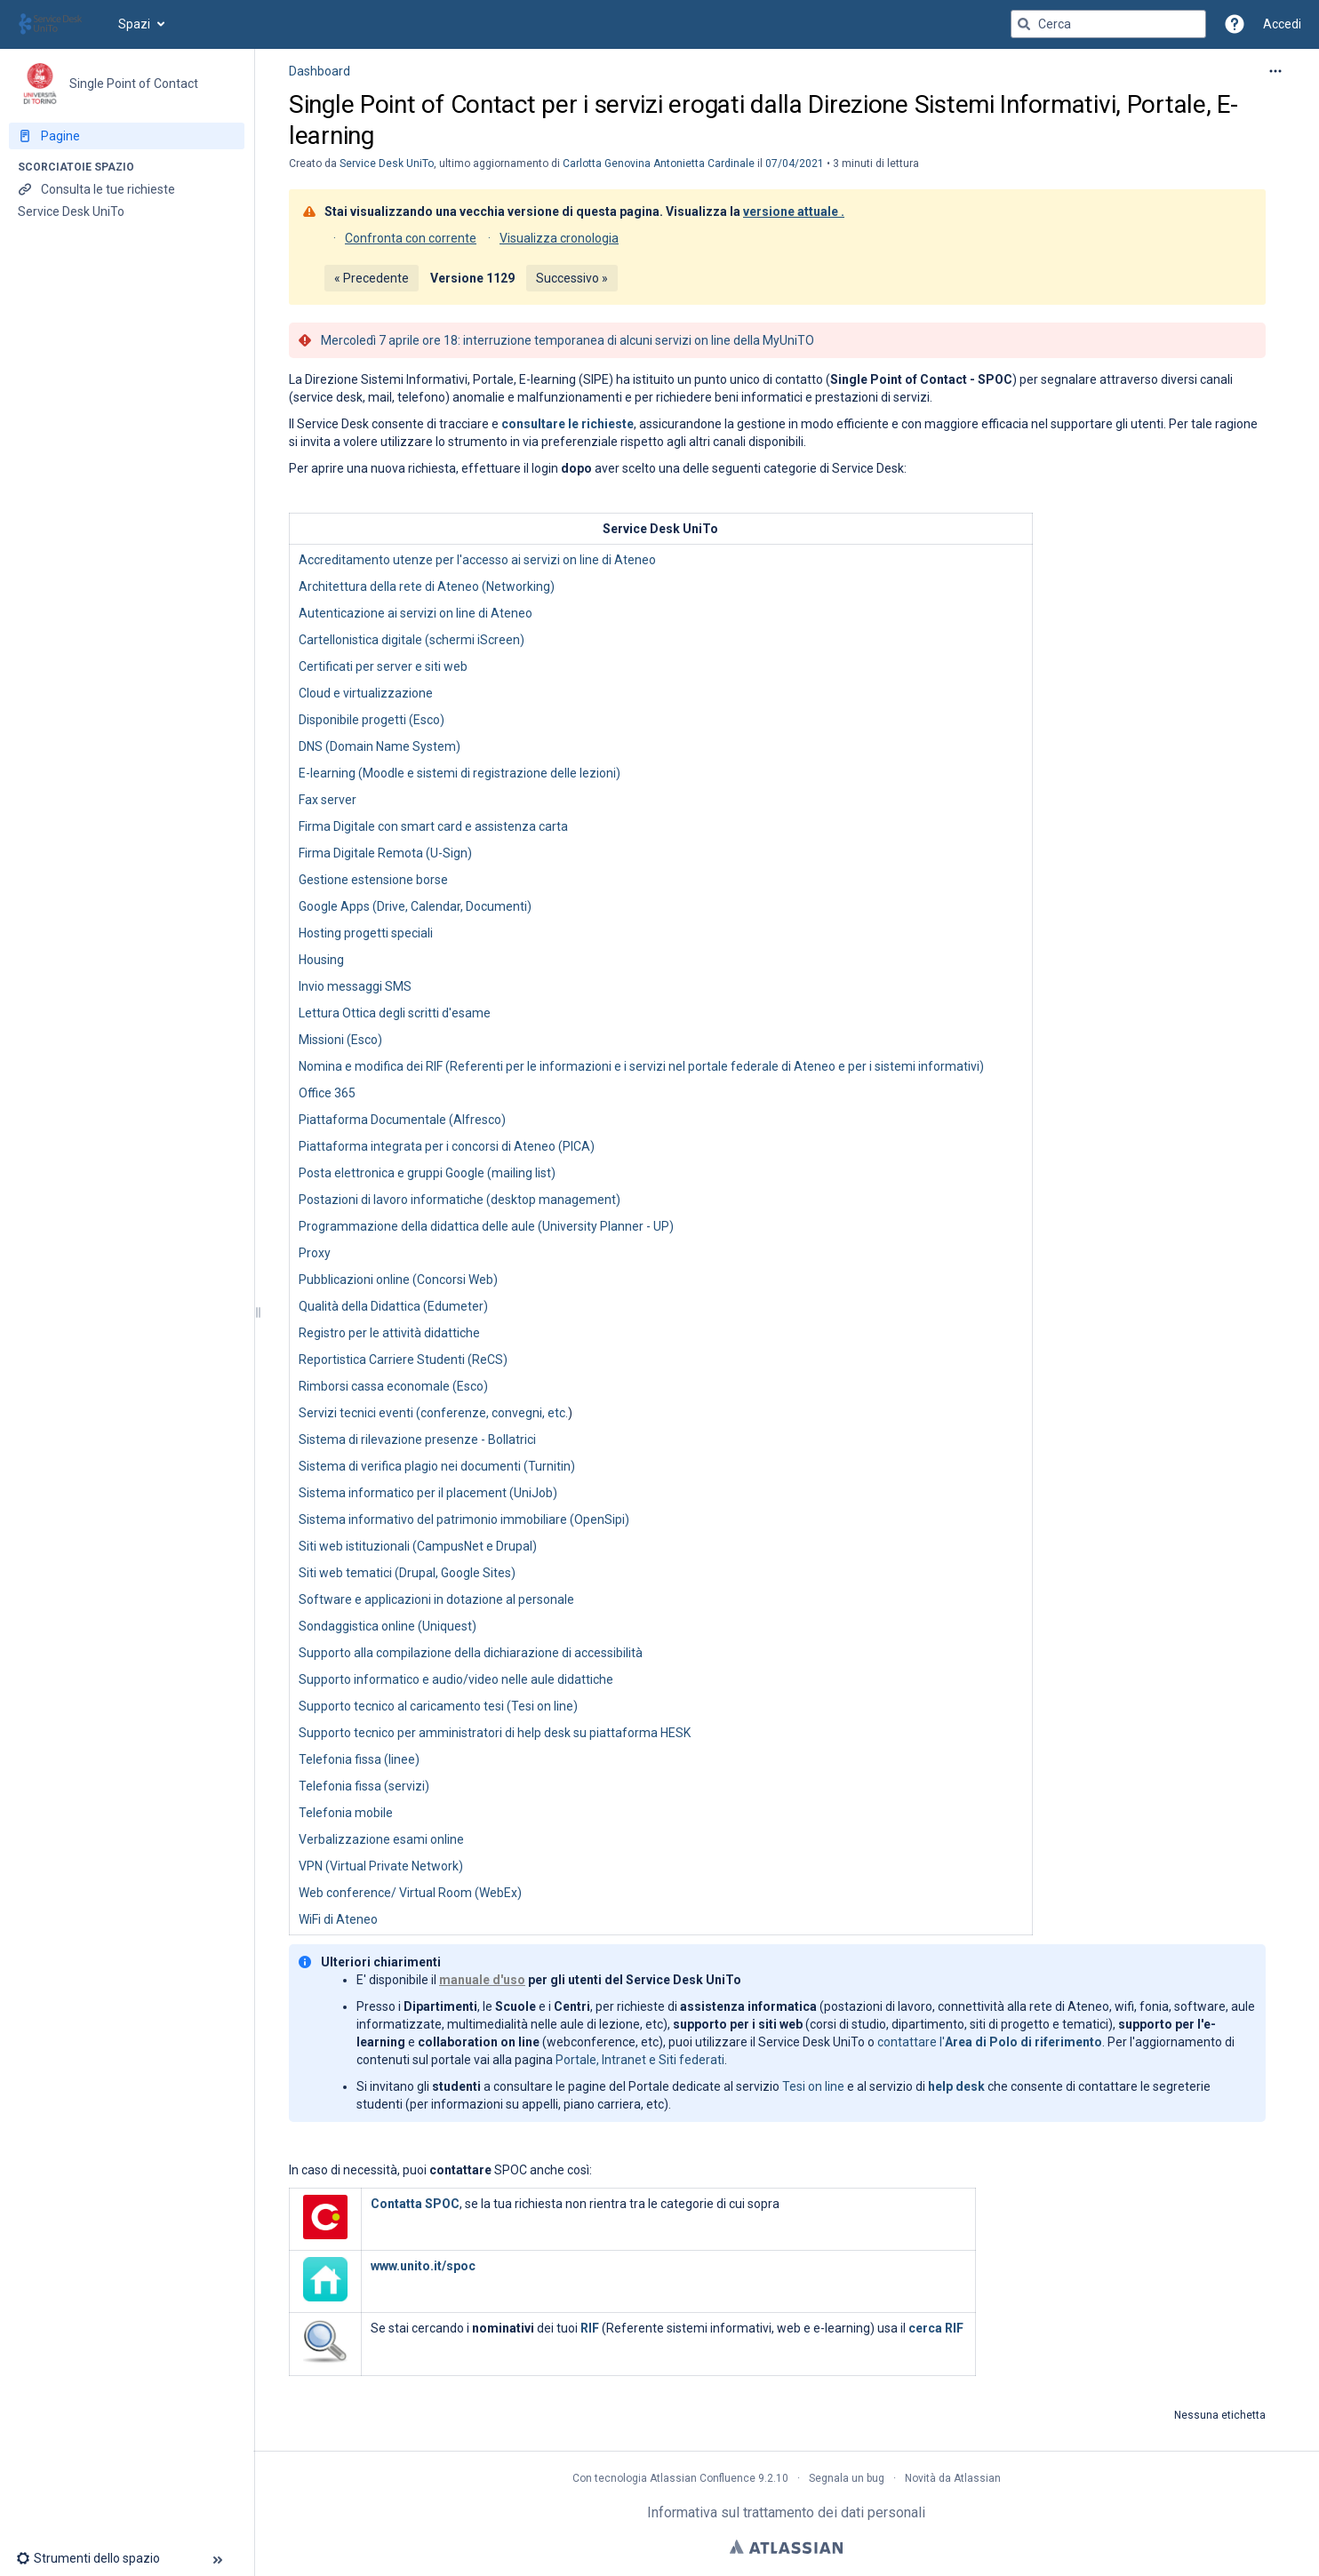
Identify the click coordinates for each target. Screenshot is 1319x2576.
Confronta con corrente (410, 238)
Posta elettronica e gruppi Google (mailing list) (427, 1173)
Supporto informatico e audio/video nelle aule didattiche (456, 1679)
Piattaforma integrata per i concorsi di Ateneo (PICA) (447, 1146)
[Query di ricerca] (1108, 24)
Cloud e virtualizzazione (366, 693)
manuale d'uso (482, 1980)
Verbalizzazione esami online (381, 1839)
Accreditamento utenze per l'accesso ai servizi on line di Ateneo (477, 560)
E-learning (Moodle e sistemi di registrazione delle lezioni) (459, 773)
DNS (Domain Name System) (379, 746)
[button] (1234, 24)
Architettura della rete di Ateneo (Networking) (427, 586)
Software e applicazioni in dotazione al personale (436, 1599)
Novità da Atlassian (953, 2478)
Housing (321, 960)
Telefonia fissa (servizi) (364, 1786)
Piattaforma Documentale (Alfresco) (402, 1120)
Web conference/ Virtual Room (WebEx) (410, 1893)
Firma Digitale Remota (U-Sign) (385, 853)
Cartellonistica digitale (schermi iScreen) (411, 640)
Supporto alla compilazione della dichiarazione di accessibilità (471, 1653)
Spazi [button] (134, 24)
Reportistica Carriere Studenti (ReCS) (403, 1359)
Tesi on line (813, 2086)
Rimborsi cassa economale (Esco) (393, 1386)
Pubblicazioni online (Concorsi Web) (398, 1279)
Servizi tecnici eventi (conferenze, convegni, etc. (433, 1413)
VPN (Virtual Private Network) (381, 1866)
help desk (956, 2086)
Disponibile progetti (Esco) (371, 720)
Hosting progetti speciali (366, 933)
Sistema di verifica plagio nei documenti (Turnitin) (437, 1466)
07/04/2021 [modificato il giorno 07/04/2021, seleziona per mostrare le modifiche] (794, 163)
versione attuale (790, 211)
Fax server (327, 800)
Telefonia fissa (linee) (359, 1759)
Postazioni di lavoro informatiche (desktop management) (459, 1199)
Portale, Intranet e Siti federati (640, 2060)
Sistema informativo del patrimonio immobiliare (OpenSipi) (464, 1519)
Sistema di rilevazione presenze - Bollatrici (417, 1439)
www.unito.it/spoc (423, 2266)
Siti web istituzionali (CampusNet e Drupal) (418, 1546)
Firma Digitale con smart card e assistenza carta (433, 826)
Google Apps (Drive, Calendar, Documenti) (415, 906)
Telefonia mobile (346, 1813)
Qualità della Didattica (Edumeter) (393, 1306)
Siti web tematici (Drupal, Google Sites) (407, 1573)
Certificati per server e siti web (383, 666)
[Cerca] (1024, 24)
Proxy (315, 1253)
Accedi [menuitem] (1282, 24)
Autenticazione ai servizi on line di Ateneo (415, 613)
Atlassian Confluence (702, 2478)
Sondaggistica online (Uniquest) (387, 1626)
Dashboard (319, 71)
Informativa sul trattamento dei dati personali (786, 2512)
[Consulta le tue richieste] (126, 189)
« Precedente (371, 278)
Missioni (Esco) (340, 1040)
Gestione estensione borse (373, 880)
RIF (589, 2328)
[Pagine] (126, 136)
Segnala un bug (846, 2478)
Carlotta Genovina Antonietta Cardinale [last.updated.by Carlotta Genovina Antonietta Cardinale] (659, 163)
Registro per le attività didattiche (389, 1333)
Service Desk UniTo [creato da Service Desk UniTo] (387, 163)
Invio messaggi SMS (355, 986)
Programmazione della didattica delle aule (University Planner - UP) (486, 1226)
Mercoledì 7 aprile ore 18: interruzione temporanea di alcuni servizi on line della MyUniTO (567, 340)
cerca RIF (935, 2328)
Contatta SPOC (415, 2204)
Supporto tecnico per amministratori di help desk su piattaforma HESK (495, 1733)
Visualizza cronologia (559, 238)
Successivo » (572, 278)
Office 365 (327, 1093)
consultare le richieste (567, 424)
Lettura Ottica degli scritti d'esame (395, 1013)
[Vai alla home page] (59, 24)
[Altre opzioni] (1275, 71)
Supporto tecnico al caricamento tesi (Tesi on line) (438, 1706)
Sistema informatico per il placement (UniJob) (428, 1493)
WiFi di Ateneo (338, 1919)
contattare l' (989, 2042)
